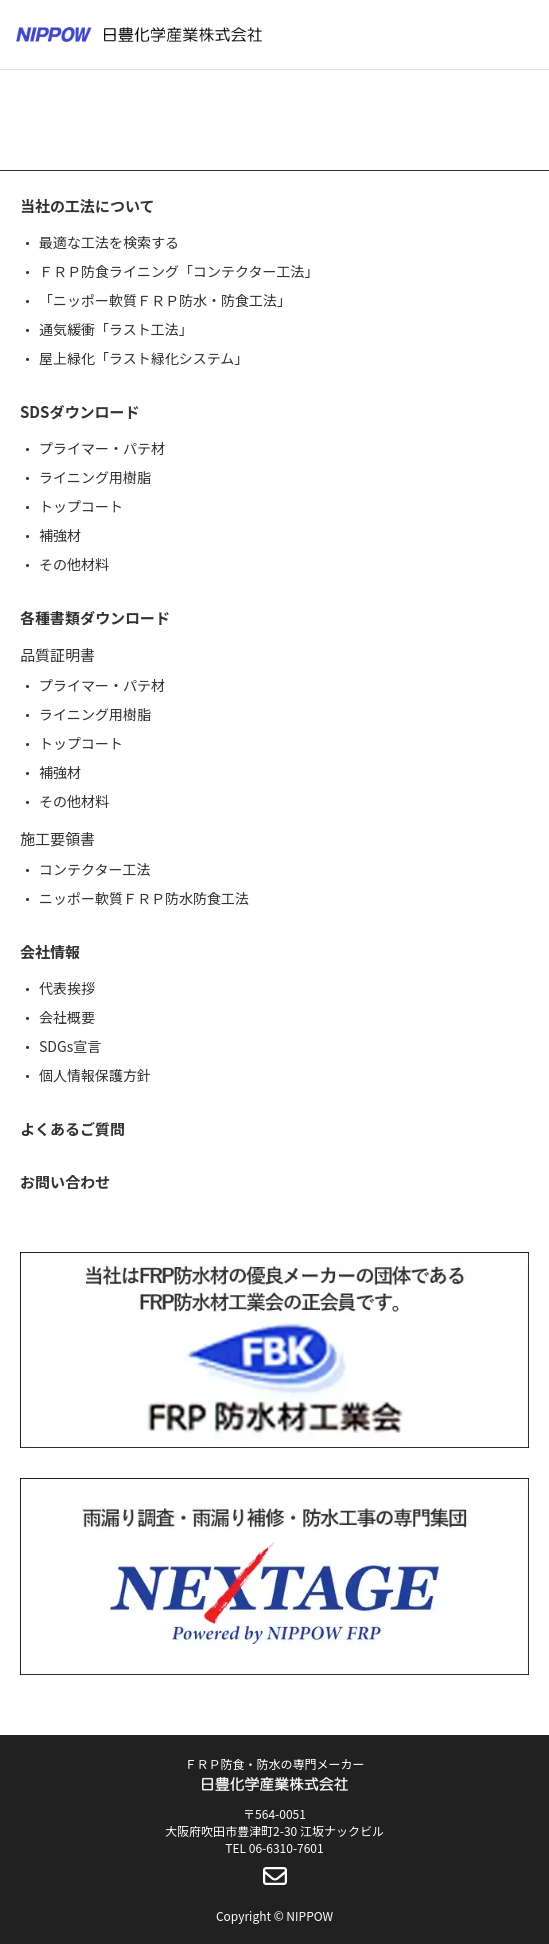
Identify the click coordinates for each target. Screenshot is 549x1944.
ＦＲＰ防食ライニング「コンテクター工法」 (178, 271)
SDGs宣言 (70, 1046)
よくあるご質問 (72, 1128)
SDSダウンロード (79, 411)
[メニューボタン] (521, 35)
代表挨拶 (67, 988)
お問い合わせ (65, 1181)
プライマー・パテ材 (102, 448)
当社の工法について (87, 205)
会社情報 (50, 951)
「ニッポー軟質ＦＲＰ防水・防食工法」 (165, 300)
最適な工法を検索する (109, 242)
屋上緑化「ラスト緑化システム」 (143, 358)
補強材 (60, 535)
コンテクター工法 (94, 869)
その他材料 (74, 564)
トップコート (81, 506)
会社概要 (67, 1017)
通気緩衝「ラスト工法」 (116, 329)
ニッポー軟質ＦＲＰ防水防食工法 (144, 898)
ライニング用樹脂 (95, 477)
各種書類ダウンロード (95, 617)
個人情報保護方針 (95, 1075)
